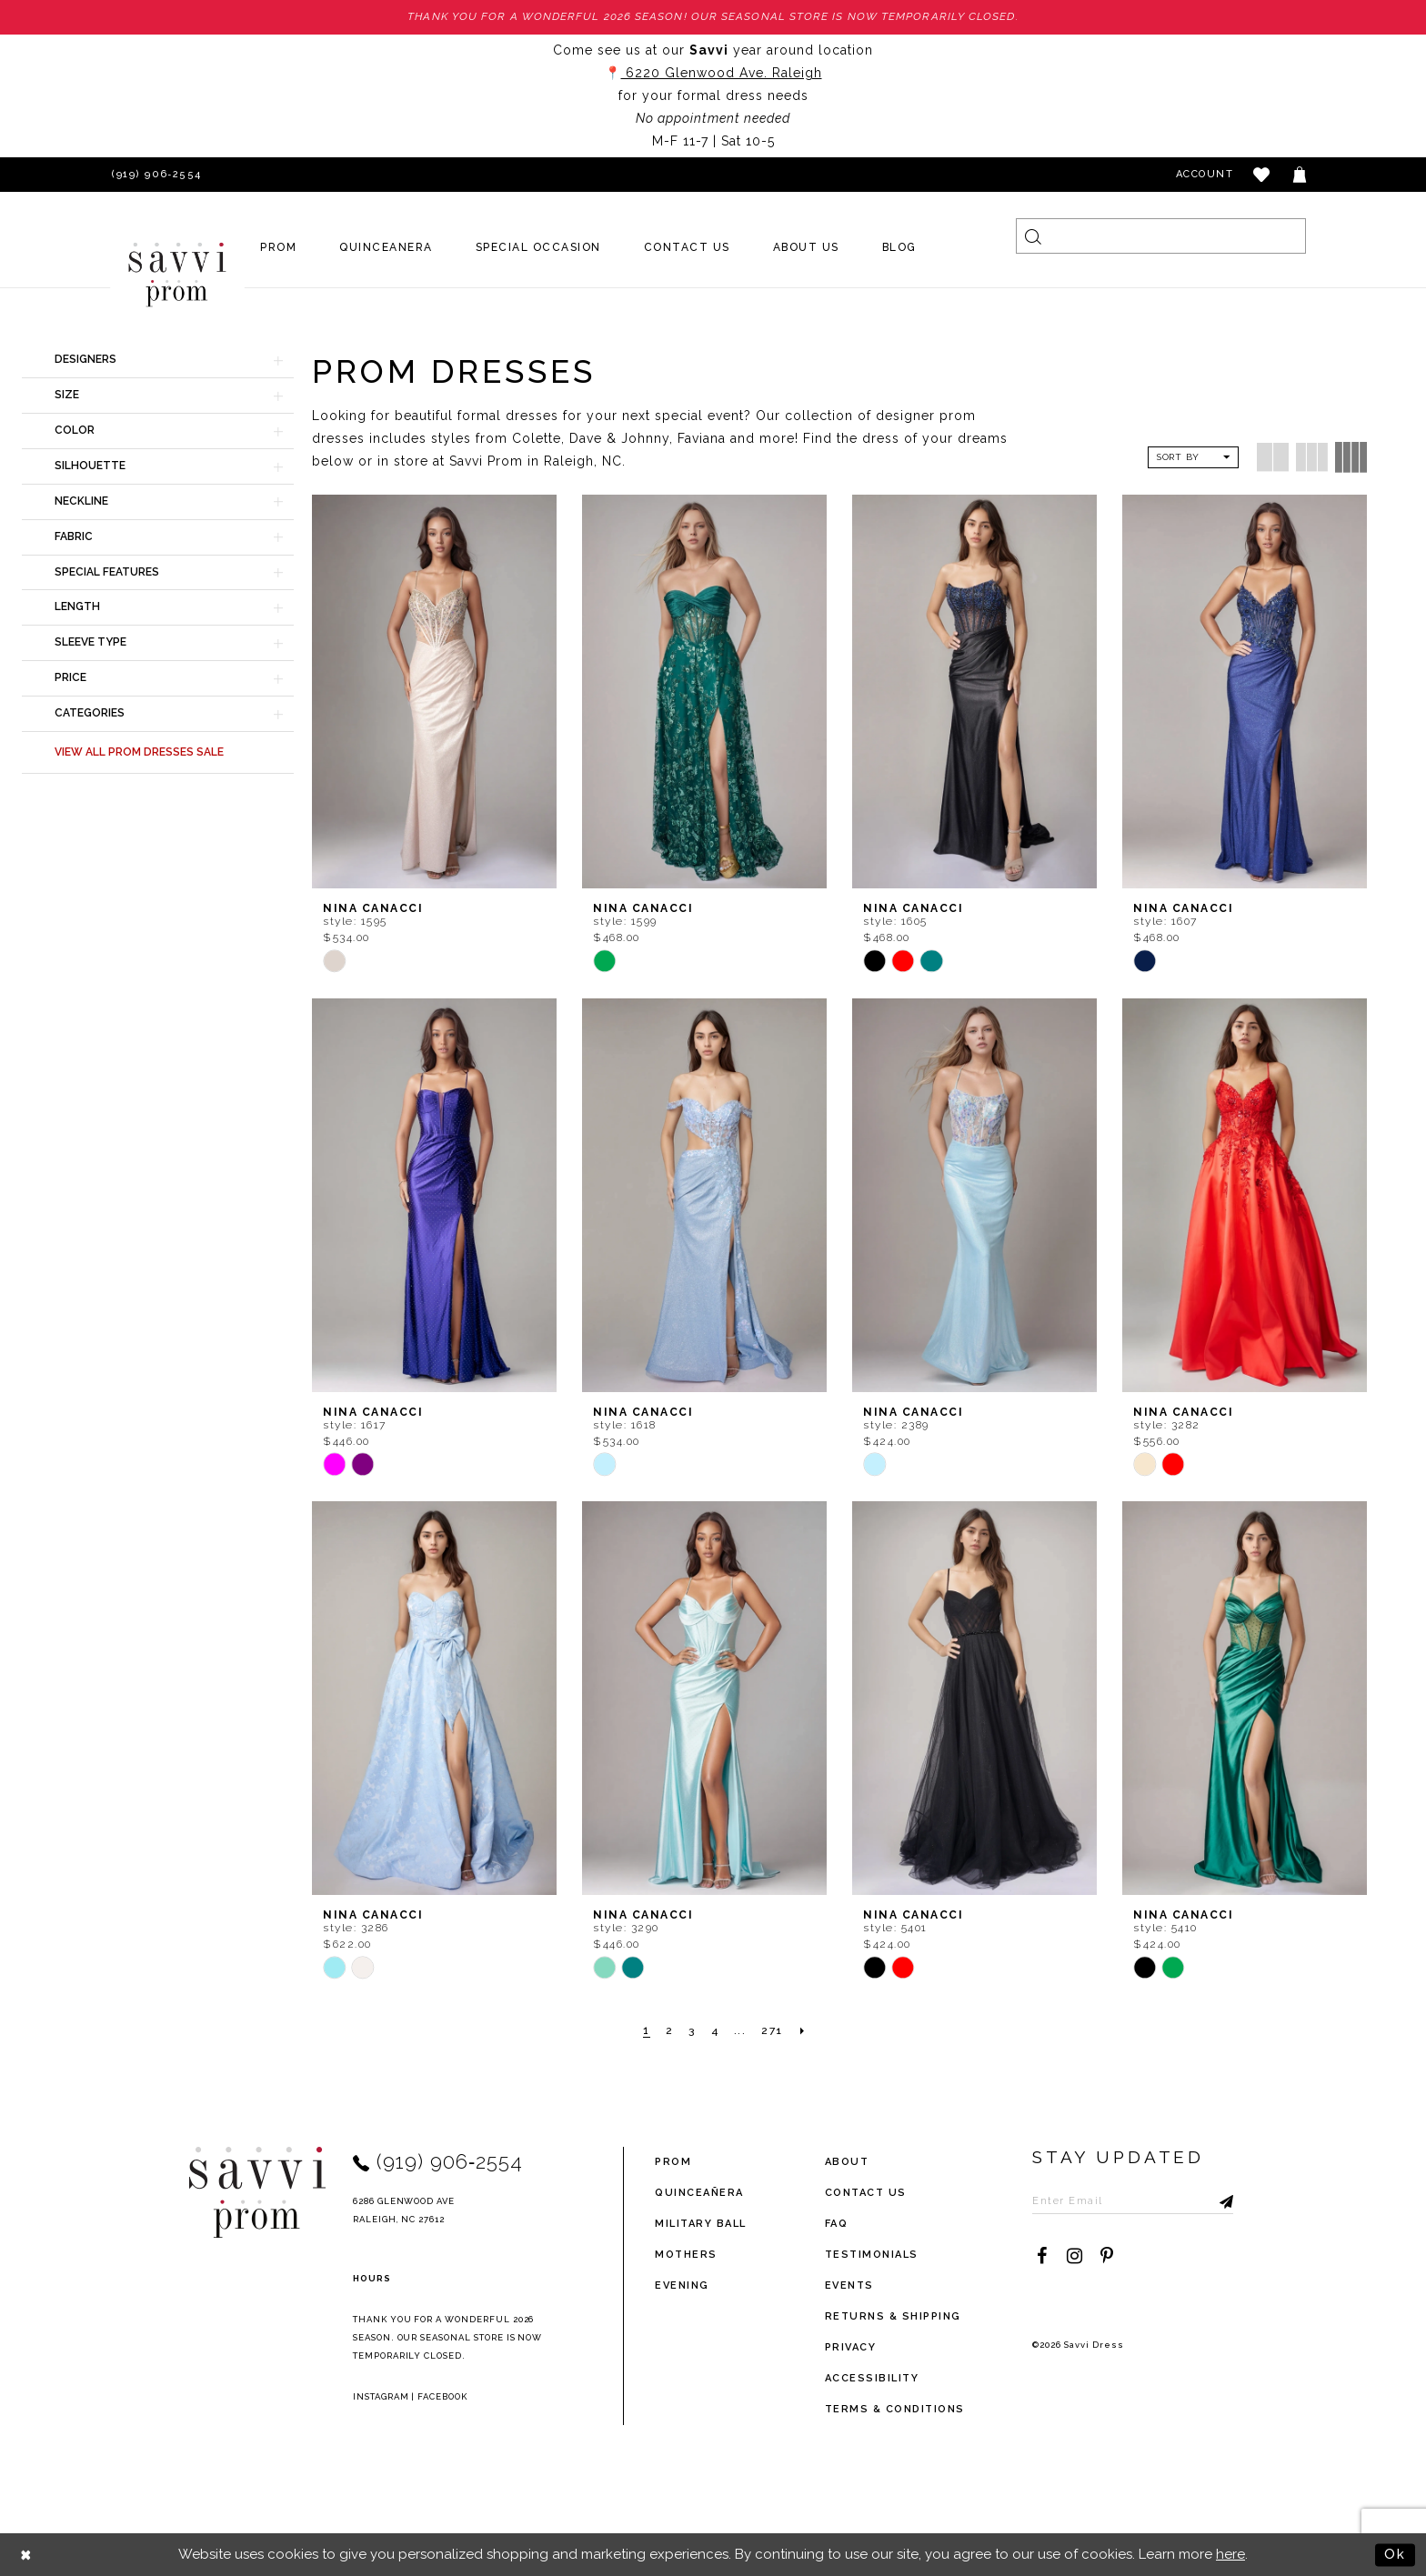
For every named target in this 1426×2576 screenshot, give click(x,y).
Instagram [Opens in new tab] (381, 2396)
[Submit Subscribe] (1219, 2199)
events (849, 2285)
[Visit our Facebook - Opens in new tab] (1041, 2255)
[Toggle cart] (1300, 174)
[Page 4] (715, 2031)
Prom (673, 2162)
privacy (851, 2347)
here (1230, 2554)
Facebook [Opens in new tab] (442, 2396)
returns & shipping (893, 2316)
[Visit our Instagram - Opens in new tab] (1074, 2255)
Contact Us (866, 2193)
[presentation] (434, 691)
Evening (682, 2285)
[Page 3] (692, 2031)
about (847, 2162)
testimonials (872, 2254)
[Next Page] (804, 2031)
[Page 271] (773, 2031)
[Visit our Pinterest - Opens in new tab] (1107, 2255)
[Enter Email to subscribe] (1132, 2199)
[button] (1262, 174)
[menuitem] (278, 247)
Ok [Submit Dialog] (1395, 2554)
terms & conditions (895, 2409)
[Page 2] (668, 2031)
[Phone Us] (153, 174)
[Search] (1161, 236)
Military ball (701, 2224)
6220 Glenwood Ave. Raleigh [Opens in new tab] (721, 72)
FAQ (837, 2224)
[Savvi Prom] (177, 274)
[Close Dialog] (27, 2555)
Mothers (686, 2254)
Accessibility (872, 2378)
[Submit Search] (1033, 236)
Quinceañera (699, 2193)
